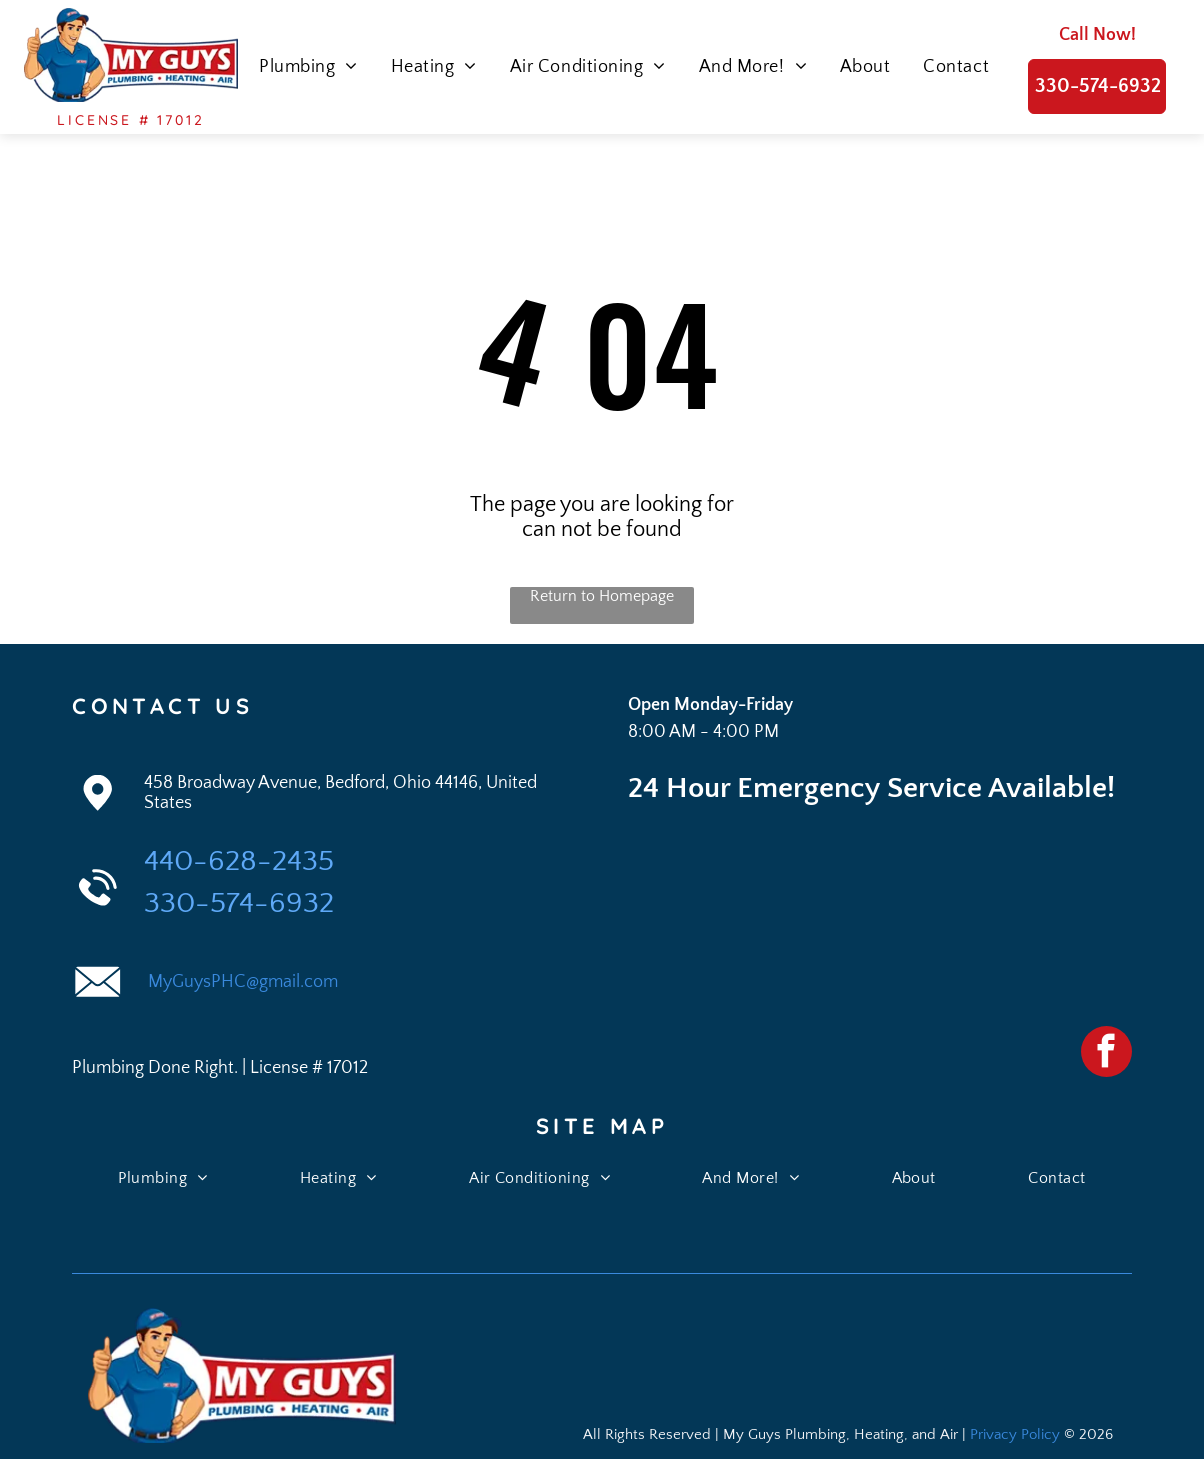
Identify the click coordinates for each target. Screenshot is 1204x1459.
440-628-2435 (239, 861)
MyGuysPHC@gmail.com (241, 982)
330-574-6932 (239, 903)
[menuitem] (303, 66)
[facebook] (1106, 1054)
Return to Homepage (602, 596)
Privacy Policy (1015, 1434)
